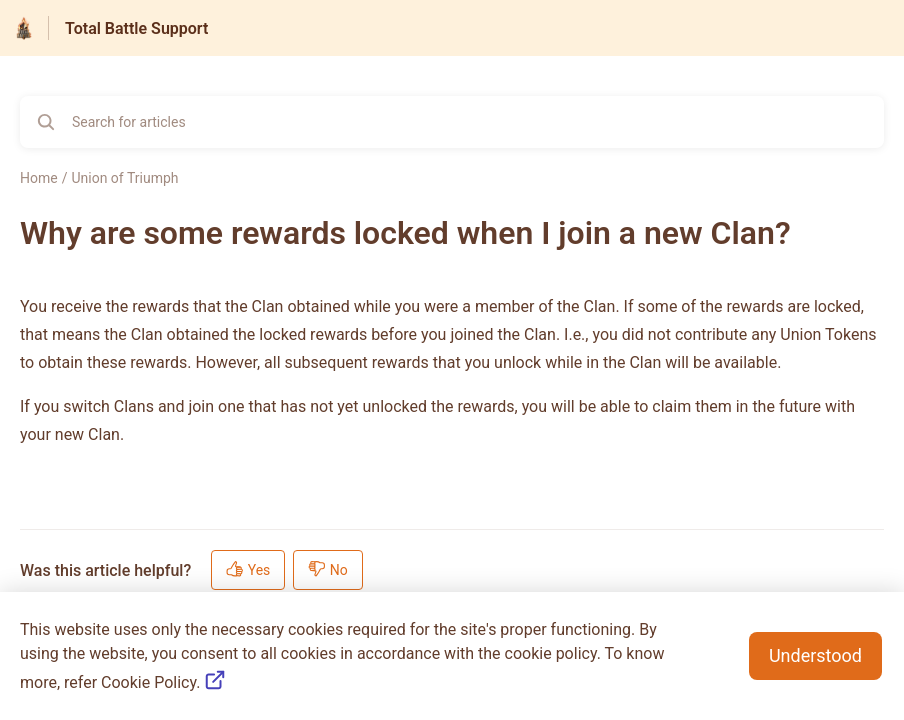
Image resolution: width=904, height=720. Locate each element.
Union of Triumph (124, 178)
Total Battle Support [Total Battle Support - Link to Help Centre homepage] (136, 28)
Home (39, 178)
